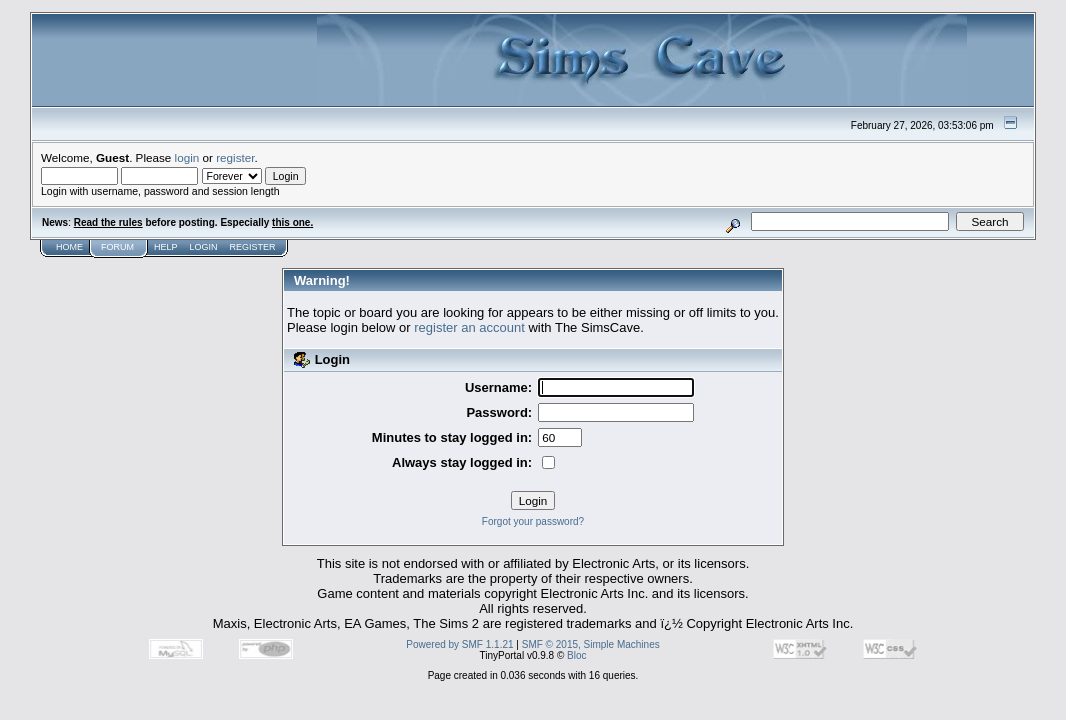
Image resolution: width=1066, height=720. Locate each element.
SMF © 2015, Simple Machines (591, 644)
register (235, 157)
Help (166, 247)
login (187, 157)
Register (253, 247)
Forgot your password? (533, 521)
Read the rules (108, 222)
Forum (117, 247)
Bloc (576, 655)
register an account (469, 327)
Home (69, 247)
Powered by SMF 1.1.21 (459, 644)
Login (204, 247)
